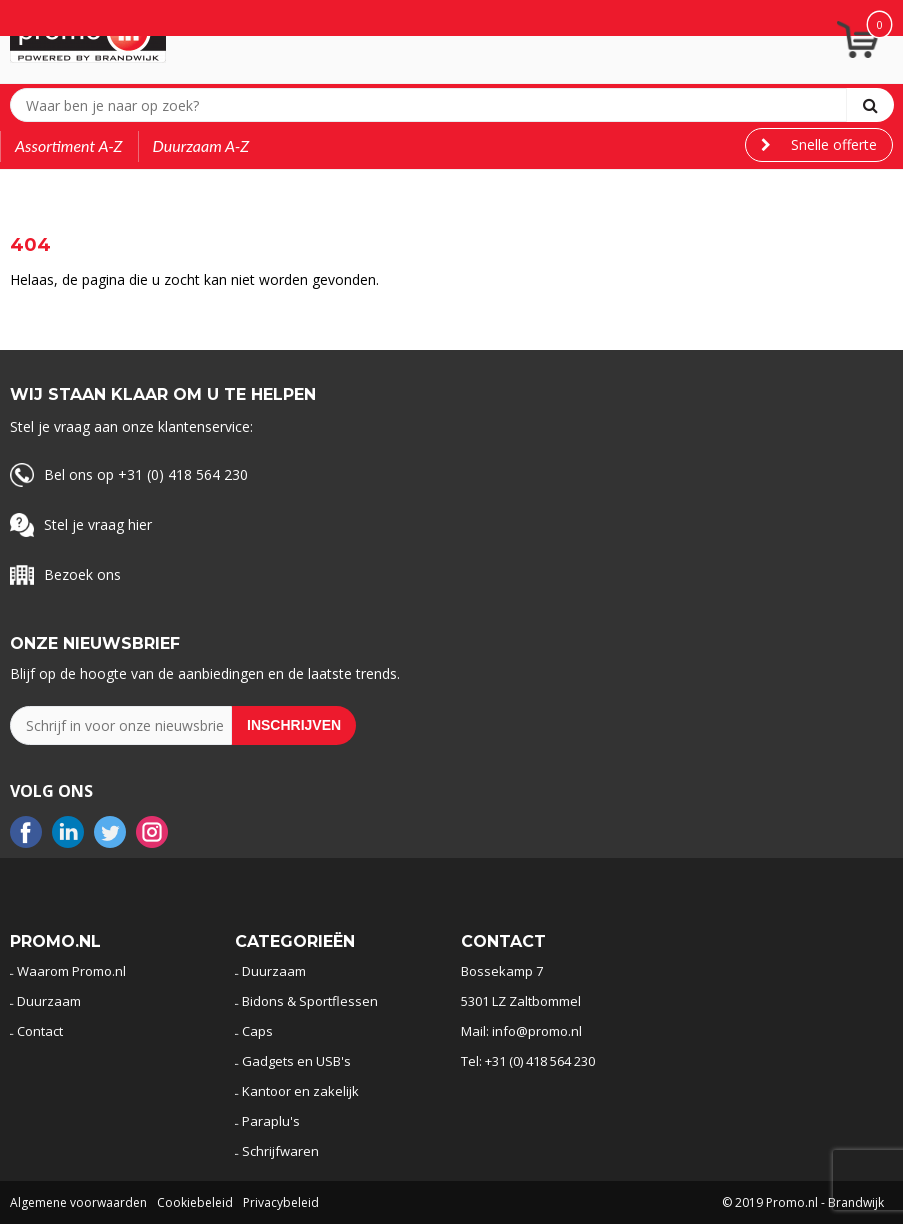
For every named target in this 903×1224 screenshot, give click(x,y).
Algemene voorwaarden (78, 1202)
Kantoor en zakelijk (300, 1091)
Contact (40, 1031)
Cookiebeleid (195, 1202)
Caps (257, 1031)
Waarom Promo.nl (71, 971)
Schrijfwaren (280, 1151)
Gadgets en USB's (296, 1061)
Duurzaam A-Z (201, 145)
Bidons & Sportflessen (310, 1001)
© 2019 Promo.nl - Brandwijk (803, 1202)
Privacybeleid (281, 1202)
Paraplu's (271, 1121)
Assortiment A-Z (69, 145)
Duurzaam (49, 1001)
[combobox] (433, 105)
